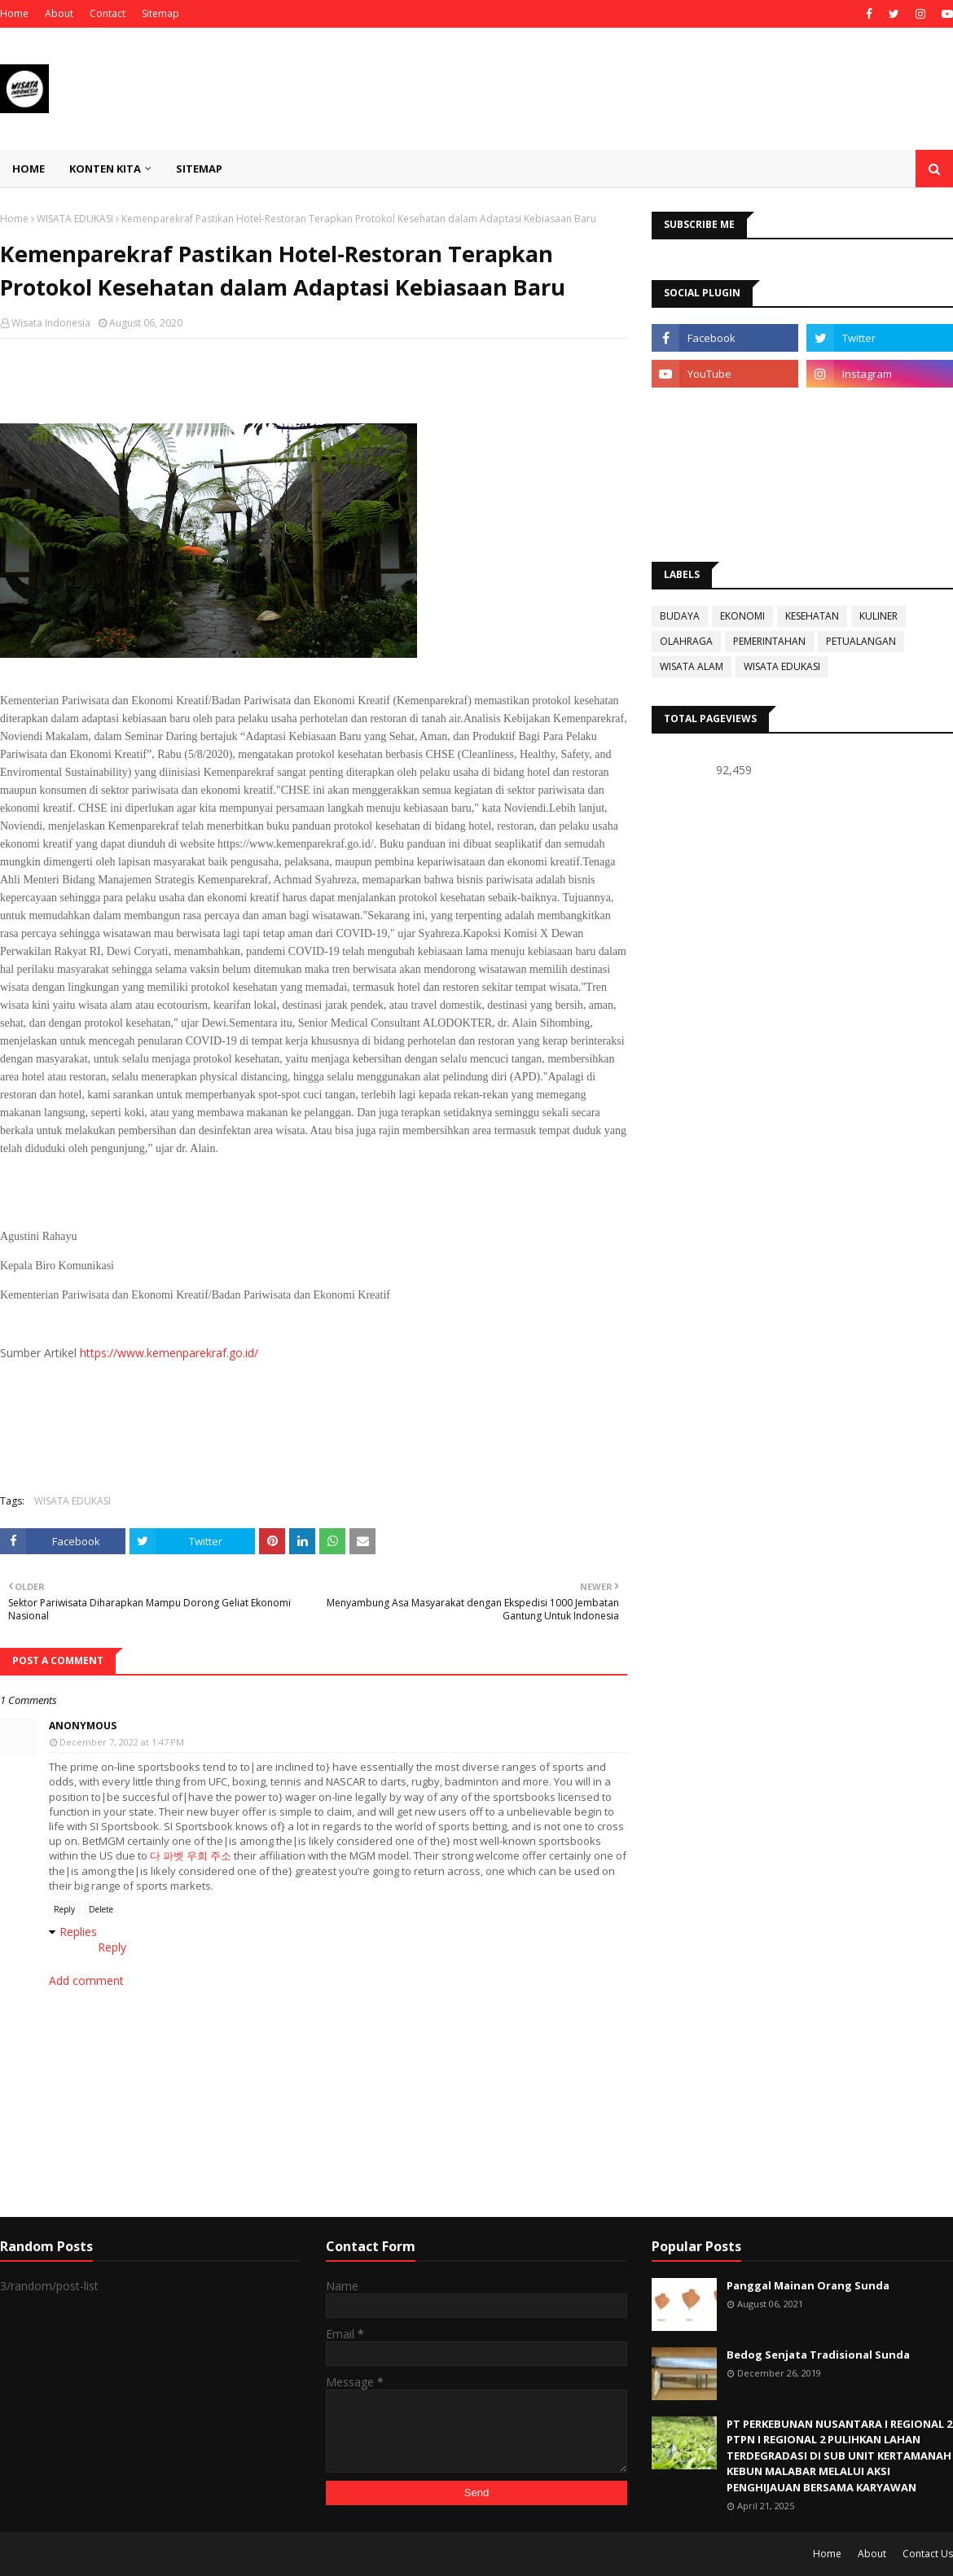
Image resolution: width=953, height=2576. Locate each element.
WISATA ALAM (691, 666)
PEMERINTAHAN (769, 641)
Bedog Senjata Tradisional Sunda (818, 2354)
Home (14, 13)
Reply (64, 1909)
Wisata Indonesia (50, 323)
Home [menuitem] (28, 168)
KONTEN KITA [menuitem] (105, 168)
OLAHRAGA (686, 641)
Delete (101, 1909)
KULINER (878, 616)
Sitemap (160, 13)
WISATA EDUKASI (75, 219)
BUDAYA (680, 616)
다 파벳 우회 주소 (190, 1855)
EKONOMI (742, 616)
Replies (78, 1931)
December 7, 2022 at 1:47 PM (121, 1742)
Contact (107, 13)
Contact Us (927, 2554)
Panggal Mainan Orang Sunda (808, 2285)
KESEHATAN (812, 616)
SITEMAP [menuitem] (199, 168)
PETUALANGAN (861, 641)
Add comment (86, 1980)
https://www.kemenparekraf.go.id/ (169, 1352)
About (59, 13)
